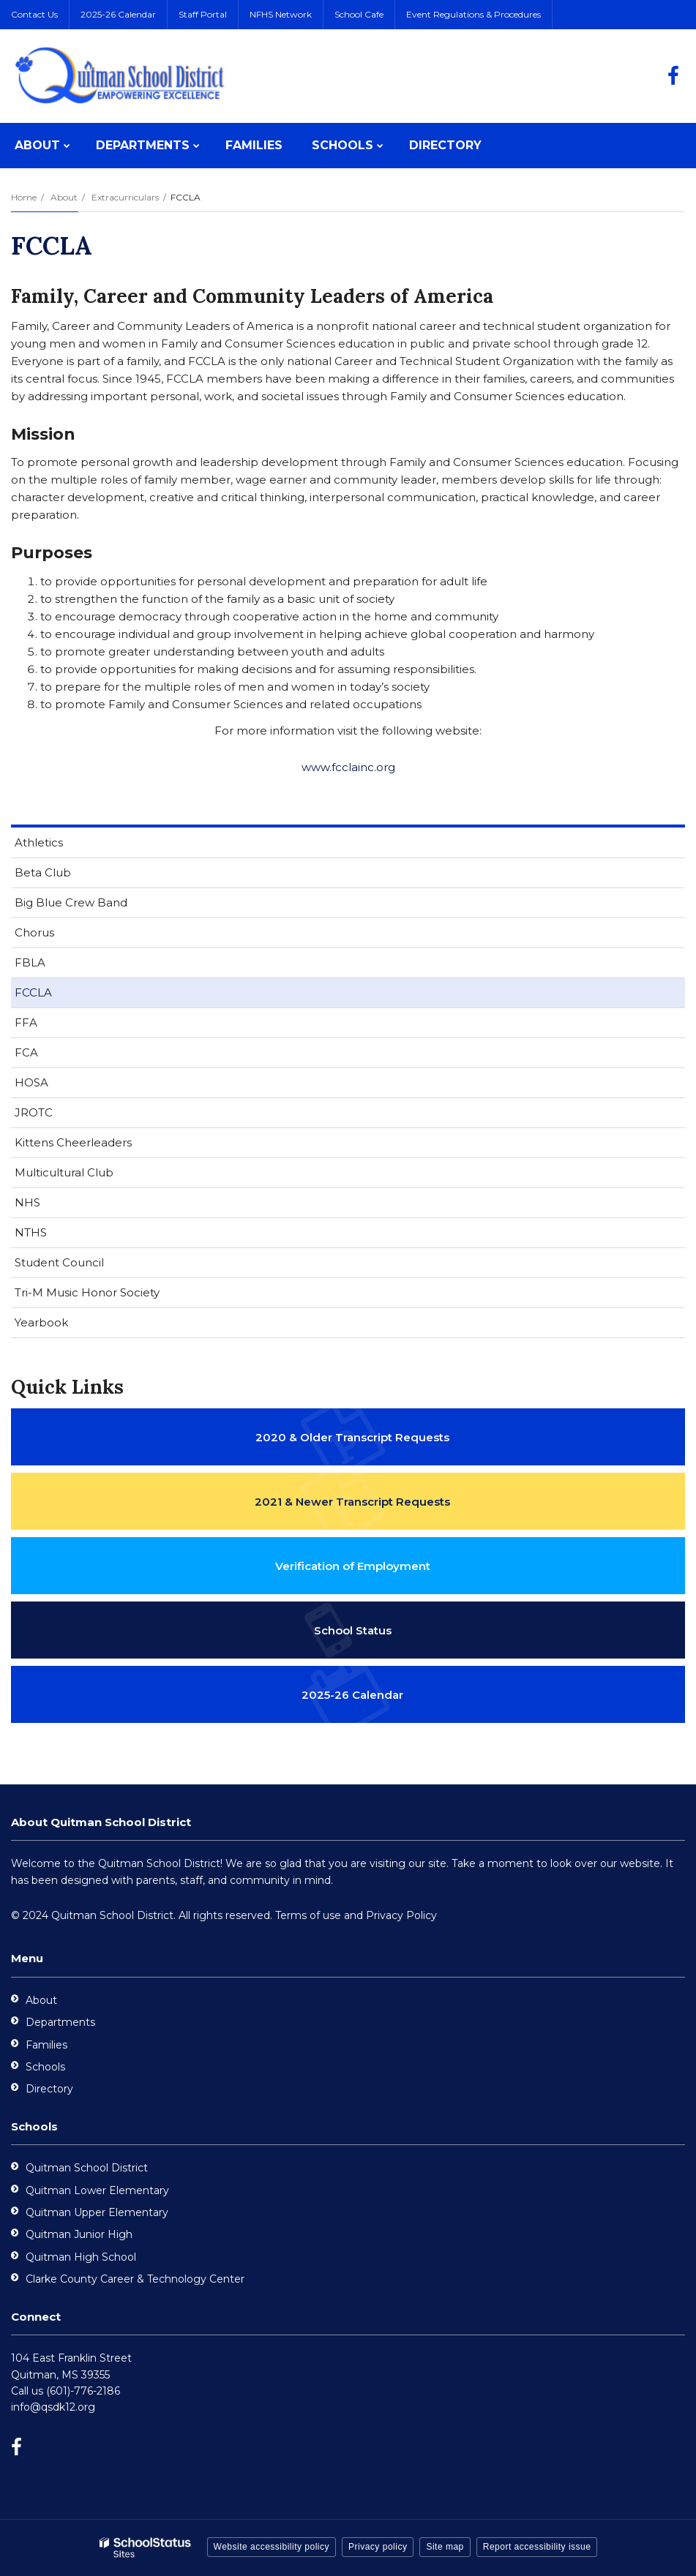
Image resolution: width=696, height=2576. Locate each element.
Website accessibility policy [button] (272, 2547)
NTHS (31, 1232)
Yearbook (41, 1322)
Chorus (34, 932)
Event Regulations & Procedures (473, 14)
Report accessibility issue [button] (537, 2547)
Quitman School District (87, 2167)
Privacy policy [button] (377, 2547)
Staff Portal (203, 14)
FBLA (30, 962)
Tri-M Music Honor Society (87, 1292)
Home (24, 197)
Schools (45, 2066)
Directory (49, 2088)
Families (46, 2044)
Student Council (59, 1262)
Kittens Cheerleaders (73, 1142)
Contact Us (34, 14)
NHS (27, 1202)
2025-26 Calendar (118, 14)
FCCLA (33, 992)
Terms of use (308, 1915)
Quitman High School (81, 2257)
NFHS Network (281, 14)
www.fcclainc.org (348, 767)
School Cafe (358, 14)
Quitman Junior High (79, 2234)
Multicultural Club (64, 1172)
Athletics (39, 842)
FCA (26, 1052)
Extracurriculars (125, 197)
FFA (26, 1022)
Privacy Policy (401, 1915)
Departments (60, 2022)
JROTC (34, 1112)
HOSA (31, 1082)
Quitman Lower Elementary (97, 2190)
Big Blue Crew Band (71, 902)
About (64, 197)
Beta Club (43, 872)
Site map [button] (444, 2547)
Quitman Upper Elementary (97, 2212)
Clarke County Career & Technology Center (135, 2279)
